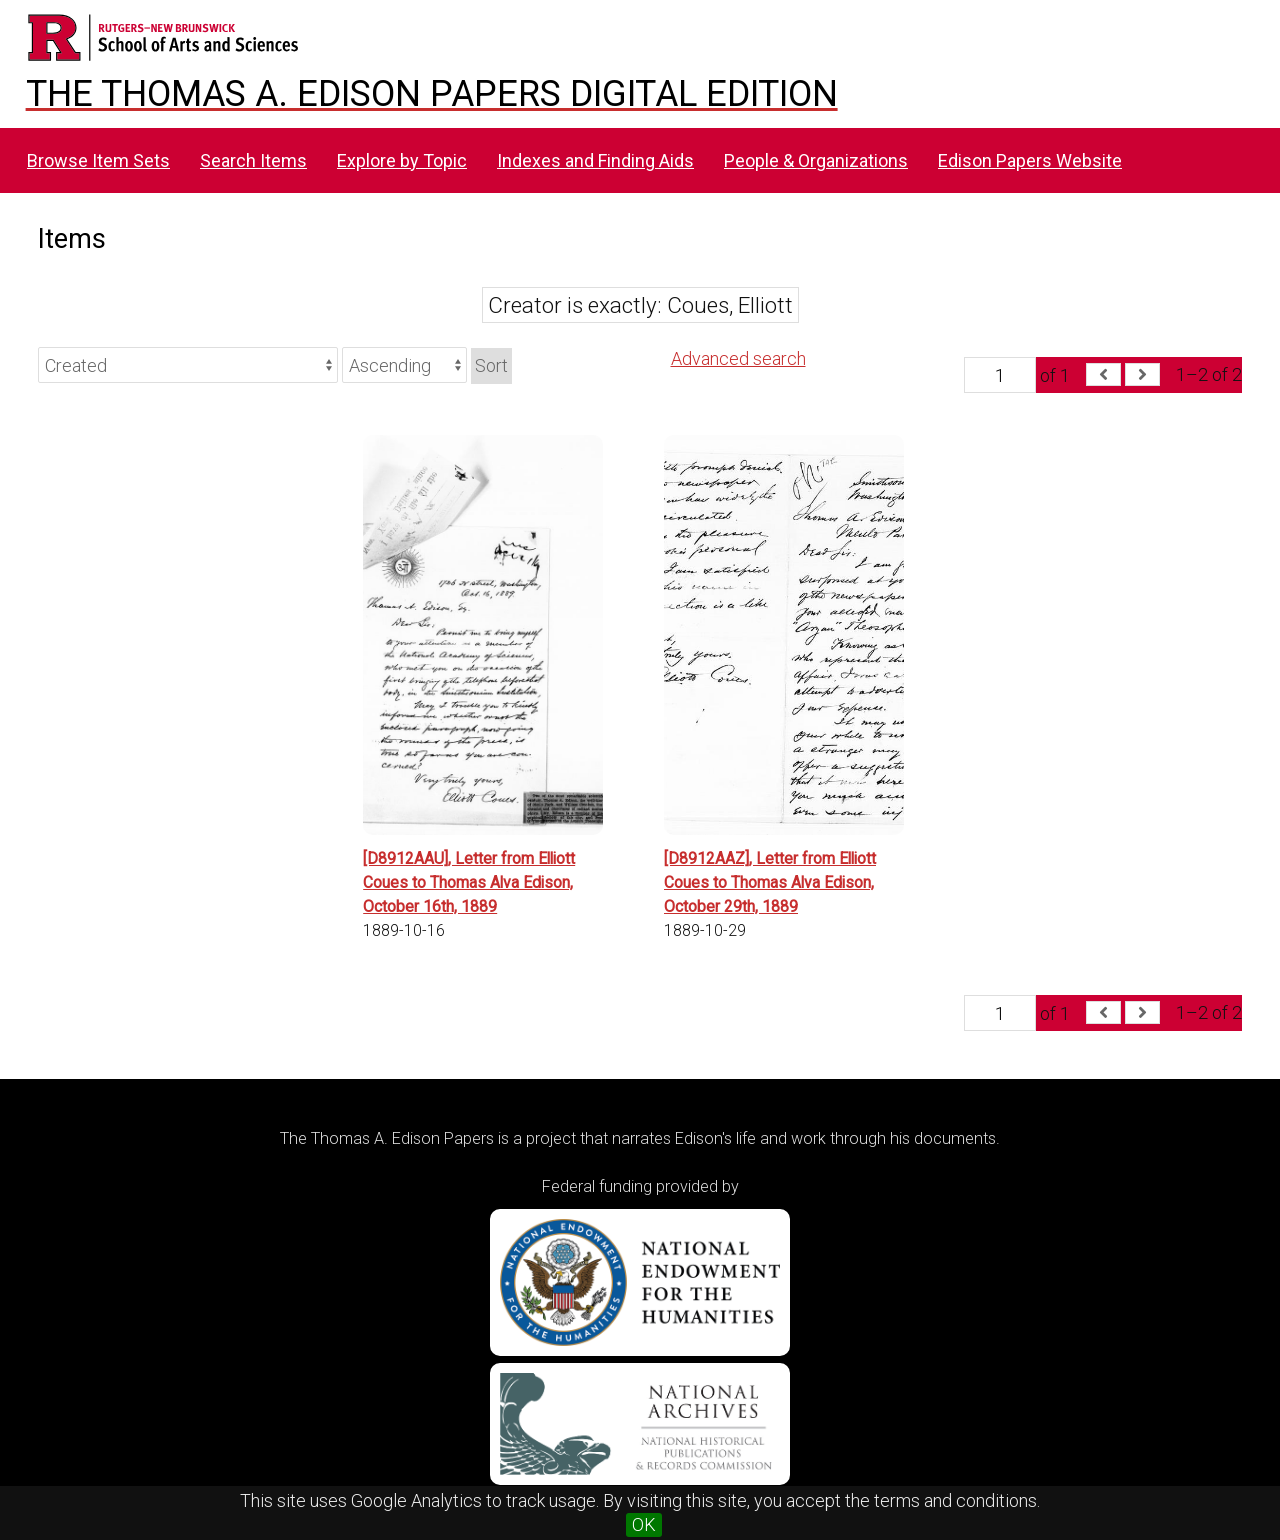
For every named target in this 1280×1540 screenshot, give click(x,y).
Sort (491, 365)
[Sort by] (188, 365)
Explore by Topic (402, 160)
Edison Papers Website (1030, 160)
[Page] (1000, 375)
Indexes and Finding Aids (595, 160)
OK (644, 1524)
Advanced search (738, 358)
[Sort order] (404, 365)
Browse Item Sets (98, 160)
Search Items (253, 160)
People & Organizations (816, 160)
